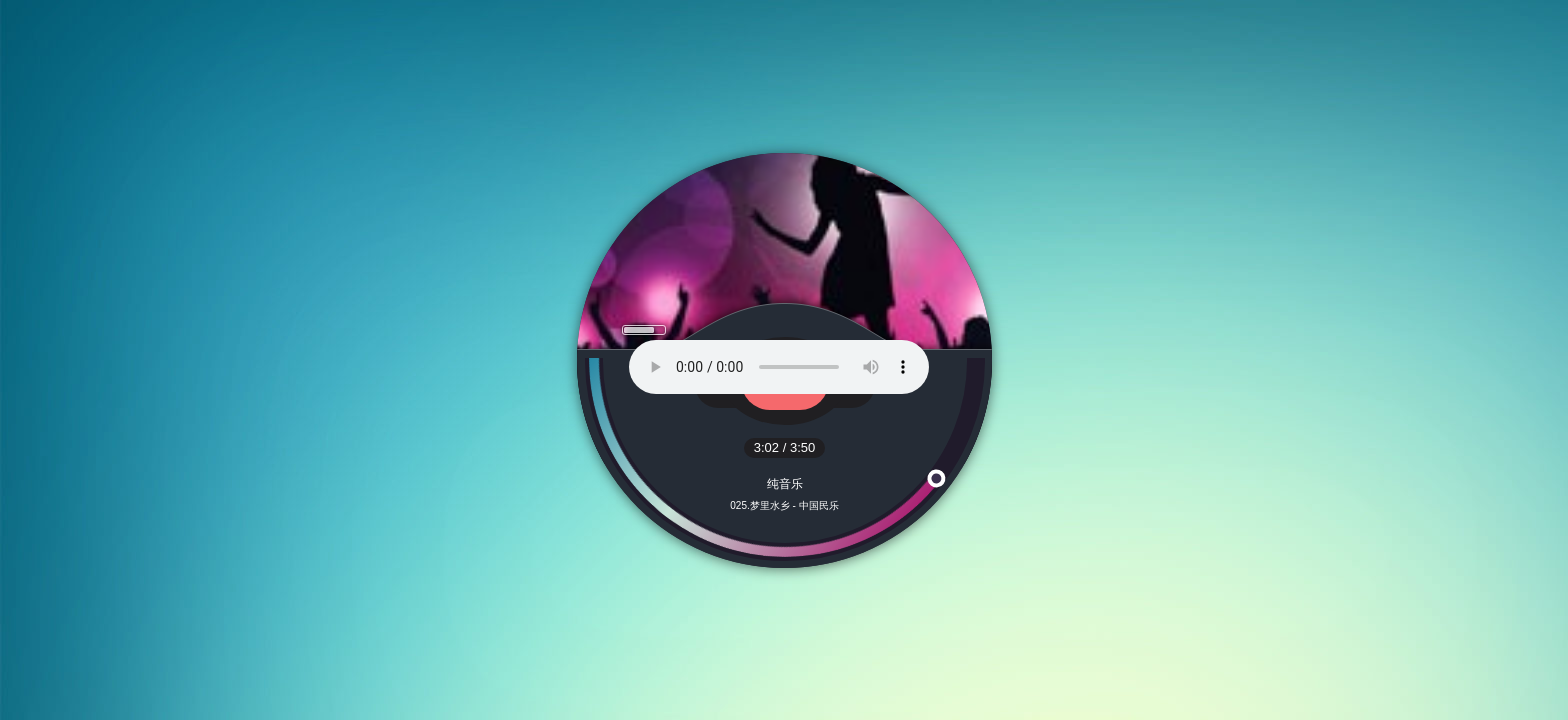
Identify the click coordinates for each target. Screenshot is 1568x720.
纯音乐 (785, 484)
